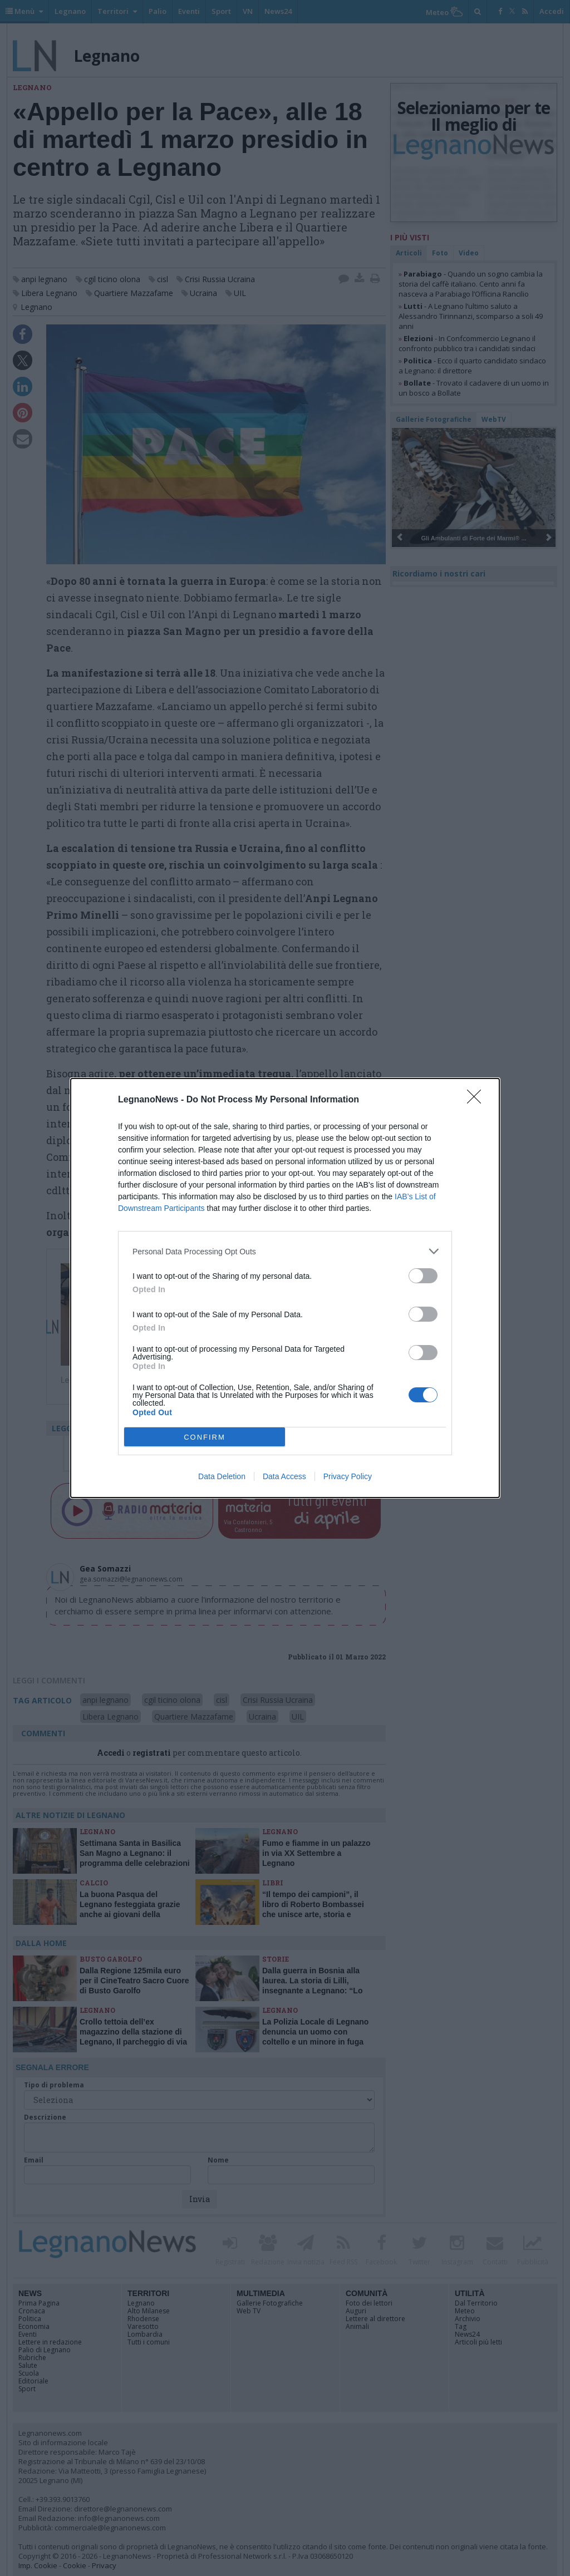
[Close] (477, 1100)
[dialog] (285, 1288)
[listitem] (285, 1251)
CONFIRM (204, 1437)
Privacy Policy (347, 1476)
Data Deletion (221, 1476)
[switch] (423, 1275)
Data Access (284, 1476)
